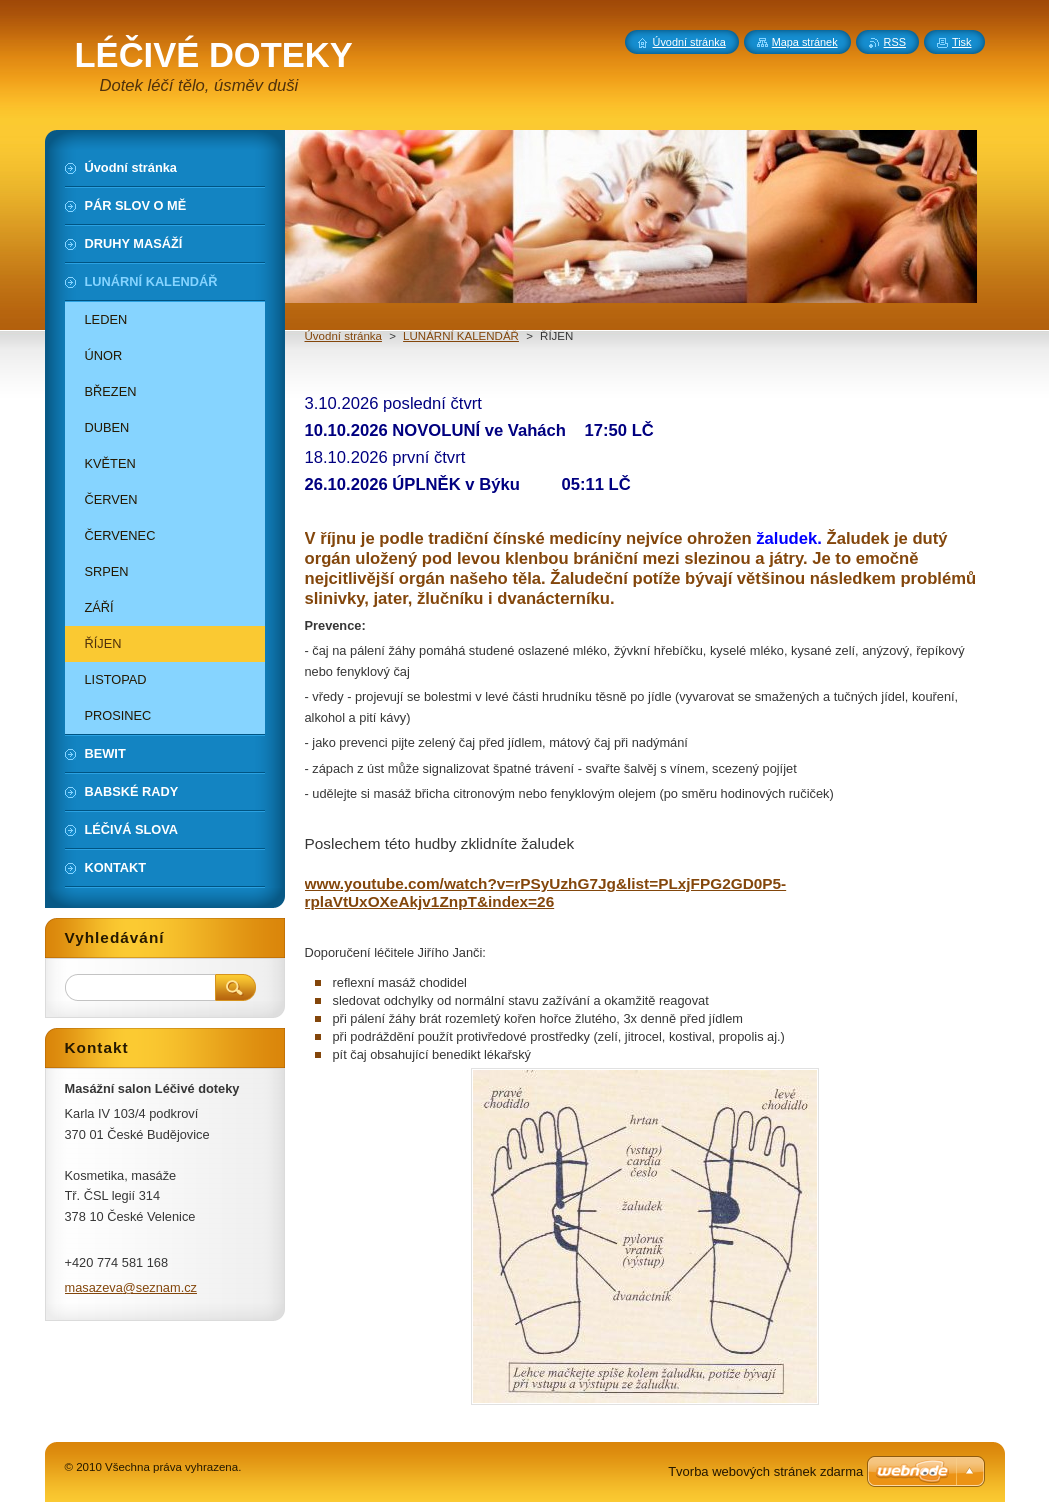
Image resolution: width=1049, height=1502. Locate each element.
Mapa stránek (805, 42)
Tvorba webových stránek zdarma (765, 1471)
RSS (895, 42)
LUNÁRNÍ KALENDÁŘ (461, 336)
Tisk (962, 42)
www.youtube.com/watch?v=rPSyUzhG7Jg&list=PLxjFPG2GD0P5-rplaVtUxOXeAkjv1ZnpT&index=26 (546, 892)
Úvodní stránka (343, 336)
